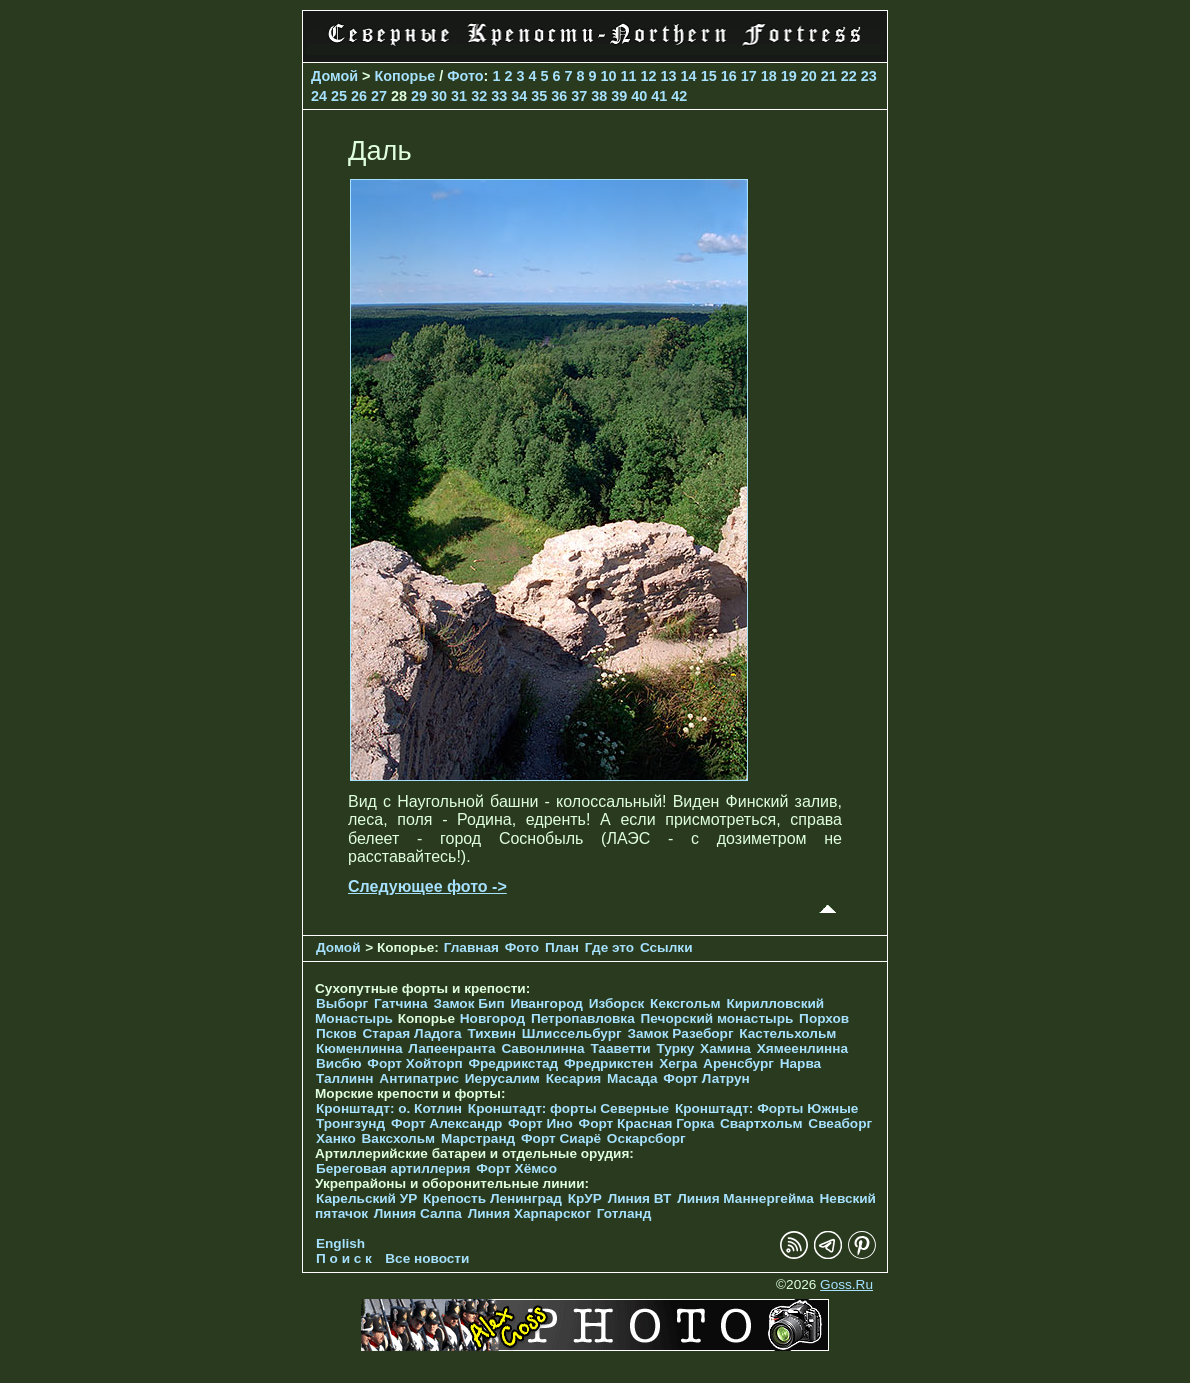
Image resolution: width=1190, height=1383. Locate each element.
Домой (334, 76)
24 (319, 96)
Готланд (624, 1213)
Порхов (824, 1018)
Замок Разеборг (680, 1033)
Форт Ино (540, 1123)
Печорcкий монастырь (717, 1018)
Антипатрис (419, 1078)
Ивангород (546, 1003)
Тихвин (491, 1033)
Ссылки (666, 947)
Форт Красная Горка (647, 1123)
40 (639, 96)
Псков (336, 1033)
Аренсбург (738, 1063)
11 (629, 76)
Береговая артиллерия (393, 1168)
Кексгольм (685, 1003)
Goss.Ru (846, 1284)
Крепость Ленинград (492, 1198)
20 (809, 76)
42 (679, 96)
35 (539, 96)
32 (479, 96)
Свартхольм (761, 1123)
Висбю (339, 1063)
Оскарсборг (646, 1138)
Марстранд (478, 1138)
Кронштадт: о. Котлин (389, 1108)
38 (599, 96)
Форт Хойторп (414, 1063)
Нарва (800, 1063)
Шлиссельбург (572, 1033)
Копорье (405, 76)
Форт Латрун (706, 1078)
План (562, 947)
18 (769, 76)
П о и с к (344, 1258)
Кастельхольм (787, 1033)
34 (519, 96)
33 (499, 96)
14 (689, 76)
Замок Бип (468, 1003)
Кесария (574, 1078)
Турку (675, 1048)
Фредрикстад (513, 1063)
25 (339, 96)
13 (669, 76)
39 (619, 96)
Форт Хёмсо (516, 1168)
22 (849, 76)
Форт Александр (446, 1123)
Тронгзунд (350, 1123)
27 (379, 96)
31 (459, 96)
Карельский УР (366, 1198)
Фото (465, 76)
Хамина (725, 1048)
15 (709, 76)
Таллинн (345, 1078)
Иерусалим (502, 1078)
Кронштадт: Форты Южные (767, 1108)
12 (649, 76)
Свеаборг (840, 1123)
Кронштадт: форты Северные (568, 1108)
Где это (609, 947)
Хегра (678, 1063)
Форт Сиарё (561, 1138)
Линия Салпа (418, 1213)
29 (419, 96)
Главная (471, 947)
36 (559, 96)
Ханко (336, 1138)
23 (869, 76)
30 (439, 96)
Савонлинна (542, 1048)
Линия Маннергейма (745, 1198)
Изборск (617, 1003)
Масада (632, 1078)
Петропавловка (583, 1018)
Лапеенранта (451, 1048)
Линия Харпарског (529, 1213)
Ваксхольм (399, 1138)
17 (749, 76)
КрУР (585, 1198)
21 (829, 76)
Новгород (492, 1018)
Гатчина (401, 1003)
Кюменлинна (359, 1048)
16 (729, 76)
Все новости (427, 1258)
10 (609, 76)
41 (659, 96)
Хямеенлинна (802, 1048)
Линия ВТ (640, 1198)
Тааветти (620, 1048)
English (340, 1243)
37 (579, 96)
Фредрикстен (608, 1063)
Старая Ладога (411, 1033)
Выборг (342, 1003)
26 (359, 96)
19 (789, 76)
